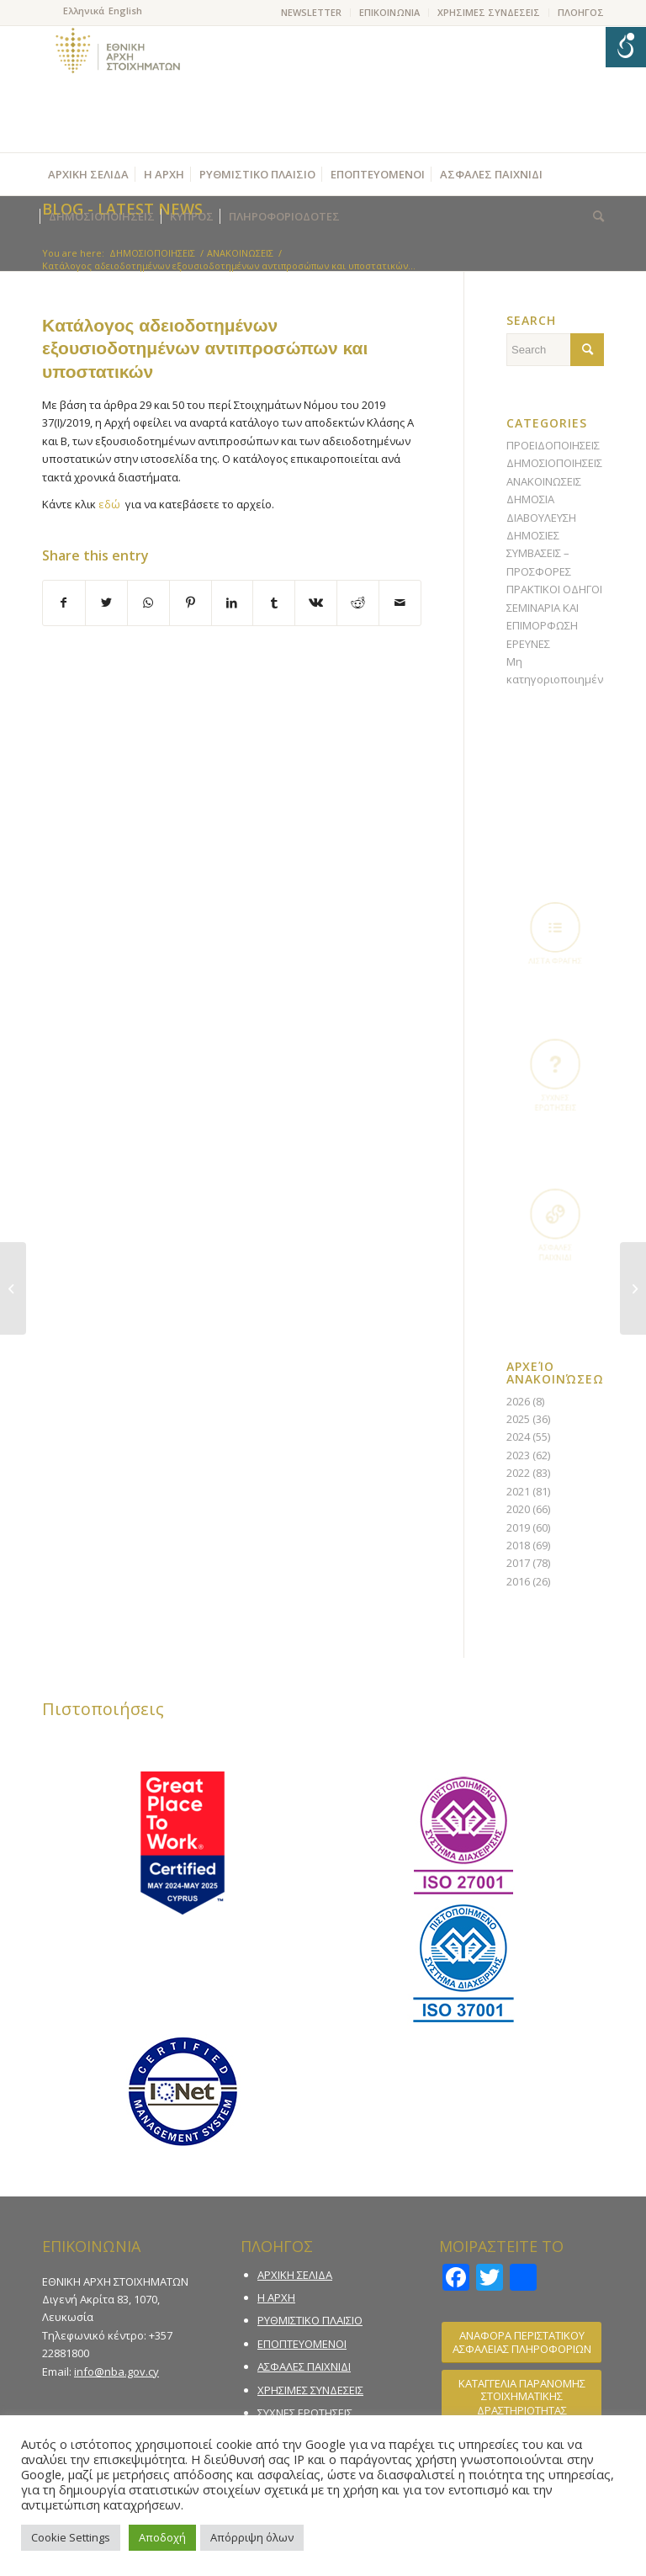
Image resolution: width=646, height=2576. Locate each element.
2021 (518, 1491)
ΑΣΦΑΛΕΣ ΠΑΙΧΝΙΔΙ (304, 2366)
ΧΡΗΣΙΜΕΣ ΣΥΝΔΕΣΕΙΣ (488, 12)
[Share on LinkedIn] (232, 602)
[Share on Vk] (315, 602)
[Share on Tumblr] (273, 602)
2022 (518, 1472)
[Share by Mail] (400, 602)
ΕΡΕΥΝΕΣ (528, 643)
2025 (518, 1418)
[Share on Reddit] (358, 602)
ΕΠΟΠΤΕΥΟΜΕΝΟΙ (302, 2343)
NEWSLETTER (311, 12)
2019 (518, 1527)
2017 (518, 1562)
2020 (518, 1508)
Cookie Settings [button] (70, 2537)
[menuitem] (312, 12)
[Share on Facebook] (64, 602)
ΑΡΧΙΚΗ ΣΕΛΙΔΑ (294, 2274)
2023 (518, 1455)
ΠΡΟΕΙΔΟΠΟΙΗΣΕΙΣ (553, 445)
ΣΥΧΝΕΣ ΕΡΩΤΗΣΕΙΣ (304, 2412)
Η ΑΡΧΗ (276, 2297)
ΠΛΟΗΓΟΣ (581, 12)
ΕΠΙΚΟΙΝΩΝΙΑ (389, 12)
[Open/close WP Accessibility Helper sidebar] (626, 47)
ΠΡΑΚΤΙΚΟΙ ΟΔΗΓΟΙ (554, 589)
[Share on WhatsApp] (148, 602)
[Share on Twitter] (106, 602)
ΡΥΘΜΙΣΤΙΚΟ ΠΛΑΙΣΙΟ (310, 2320)
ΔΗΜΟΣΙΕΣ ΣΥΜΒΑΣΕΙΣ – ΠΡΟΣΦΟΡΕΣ (538, 553)
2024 (518, 1436)
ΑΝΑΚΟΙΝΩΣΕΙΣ (543, 481)
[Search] (594, 216)
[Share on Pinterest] (190, 602)
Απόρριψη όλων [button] (252, 2537)
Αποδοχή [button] (162, 2537)
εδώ (109, 504)
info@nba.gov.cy (116, 2371)
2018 (518, 1545)
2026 (518, 1401)
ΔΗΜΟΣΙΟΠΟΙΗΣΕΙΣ (554, 462)
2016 (518, 1581)
